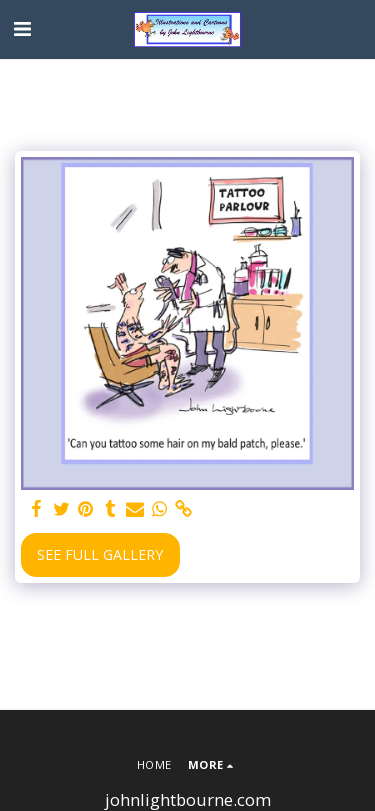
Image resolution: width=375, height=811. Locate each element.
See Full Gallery (100, 554)
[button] (22, 28)
